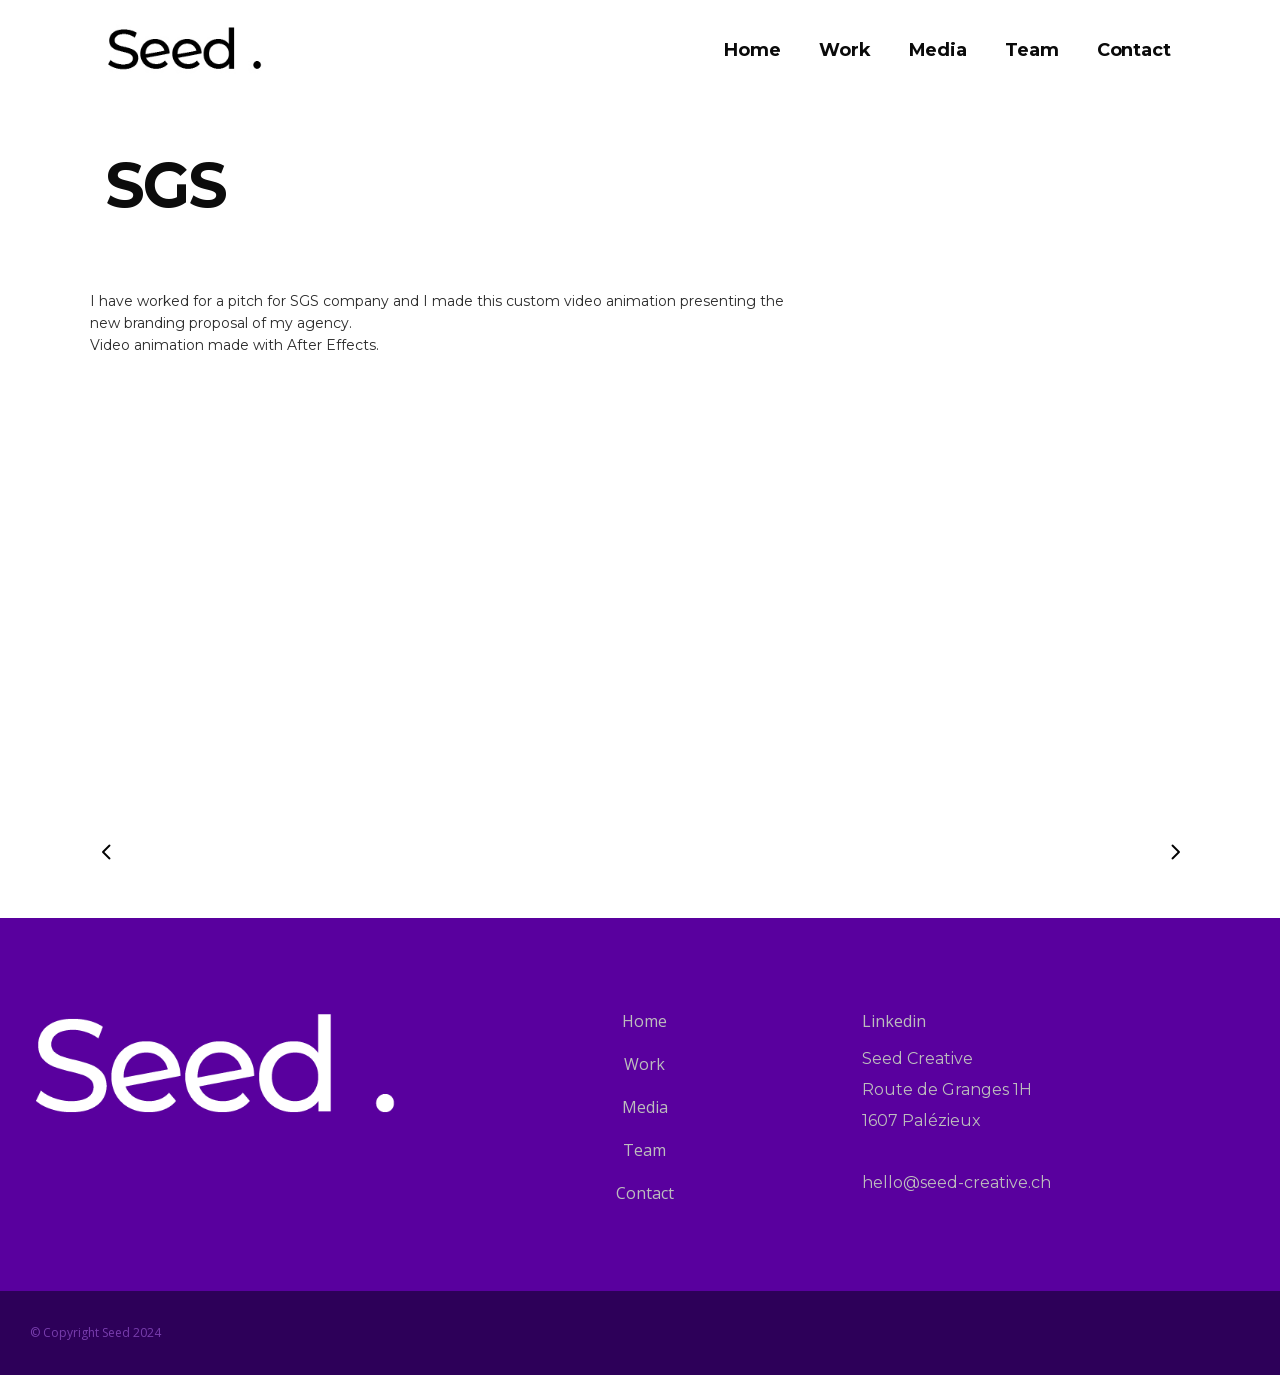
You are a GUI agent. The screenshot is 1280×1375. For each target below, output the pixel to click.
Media (645, 1107)
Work (644, 1064)
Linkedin (894, 1021)
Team (644, 1150)
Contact (645, 1193)
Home (644, 1021)
